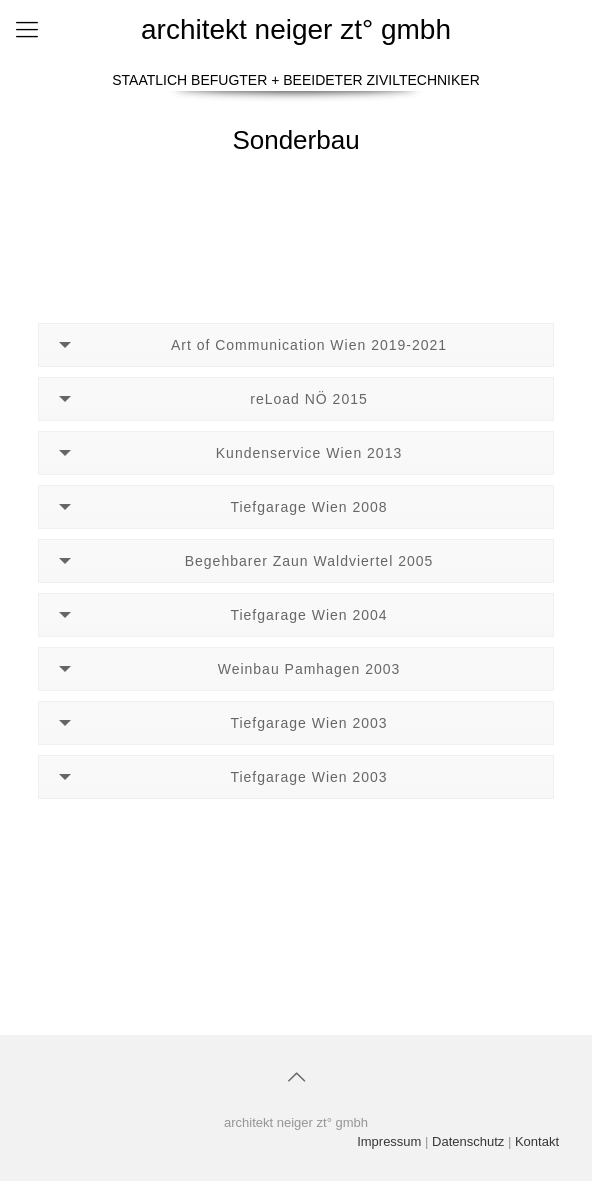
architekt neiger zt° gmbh (296, 29)
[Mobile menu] (27, 30)
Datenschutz (468, 1141)
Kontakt (537, 1141)
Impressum (389, 1141)
